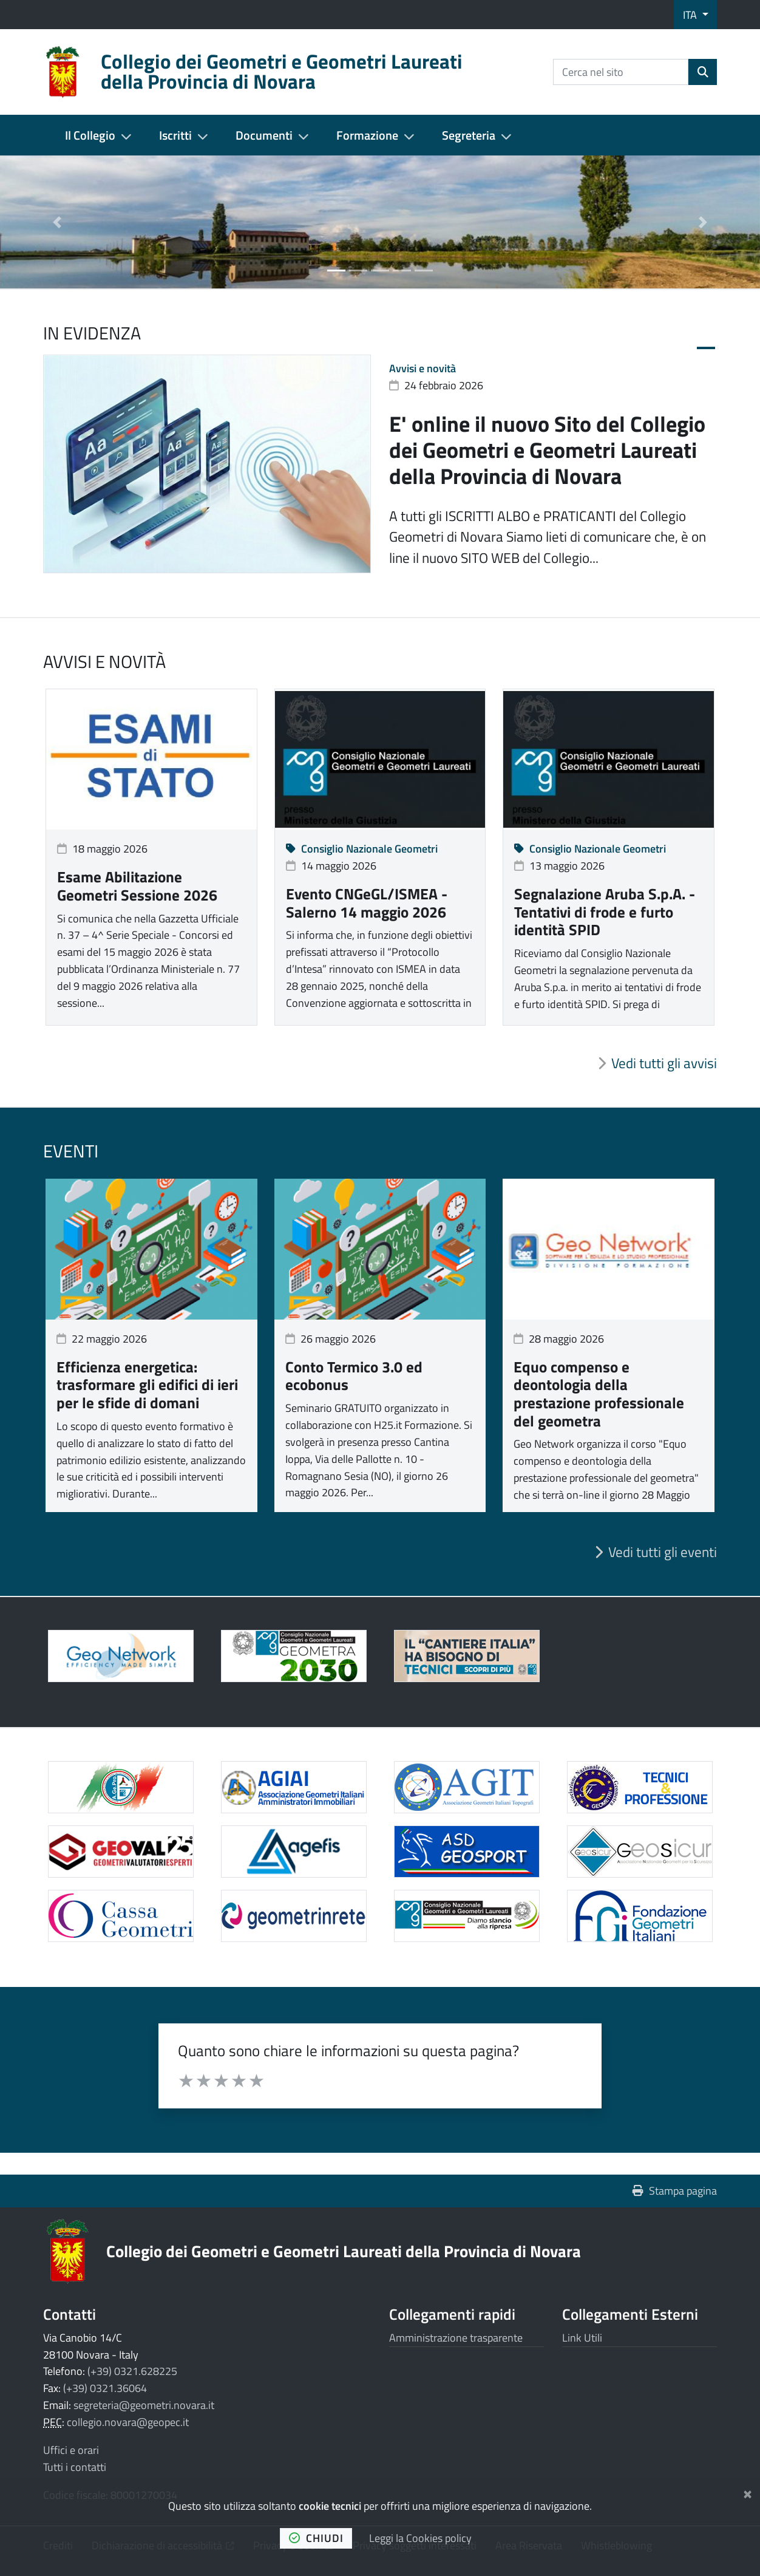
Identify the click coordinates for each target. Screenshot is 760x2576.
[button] (57, 221)
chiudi (316, 2538)
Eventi (70, 1150)
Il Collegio (90, 135)
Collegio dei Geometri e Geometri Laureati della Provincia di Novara (343, 2250)
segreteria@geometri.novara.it (143, 2405)
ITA (691, 15)
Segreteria (468, 135)
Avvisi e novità (422, 368)
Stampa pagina (675, 2190)
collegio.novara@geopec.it (128, 2422)
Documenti (264, 135)
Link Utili (582, 2337)
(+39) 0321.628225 (132, 2371)
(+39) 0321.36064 (105, 2388)
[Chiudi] (747, 2492)
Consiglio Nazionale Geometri (362, 848)
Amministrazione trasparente (456, 2337)
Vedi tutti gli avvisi (664, 1063)
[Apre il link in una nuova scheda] (293, 1656)
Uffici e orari (71, 2450)
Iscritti (175, 135)
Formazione (367, 135)
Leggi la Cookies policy (420, 2538)
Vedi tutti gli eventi (662, 1552)
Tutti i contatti (74, 2467)
